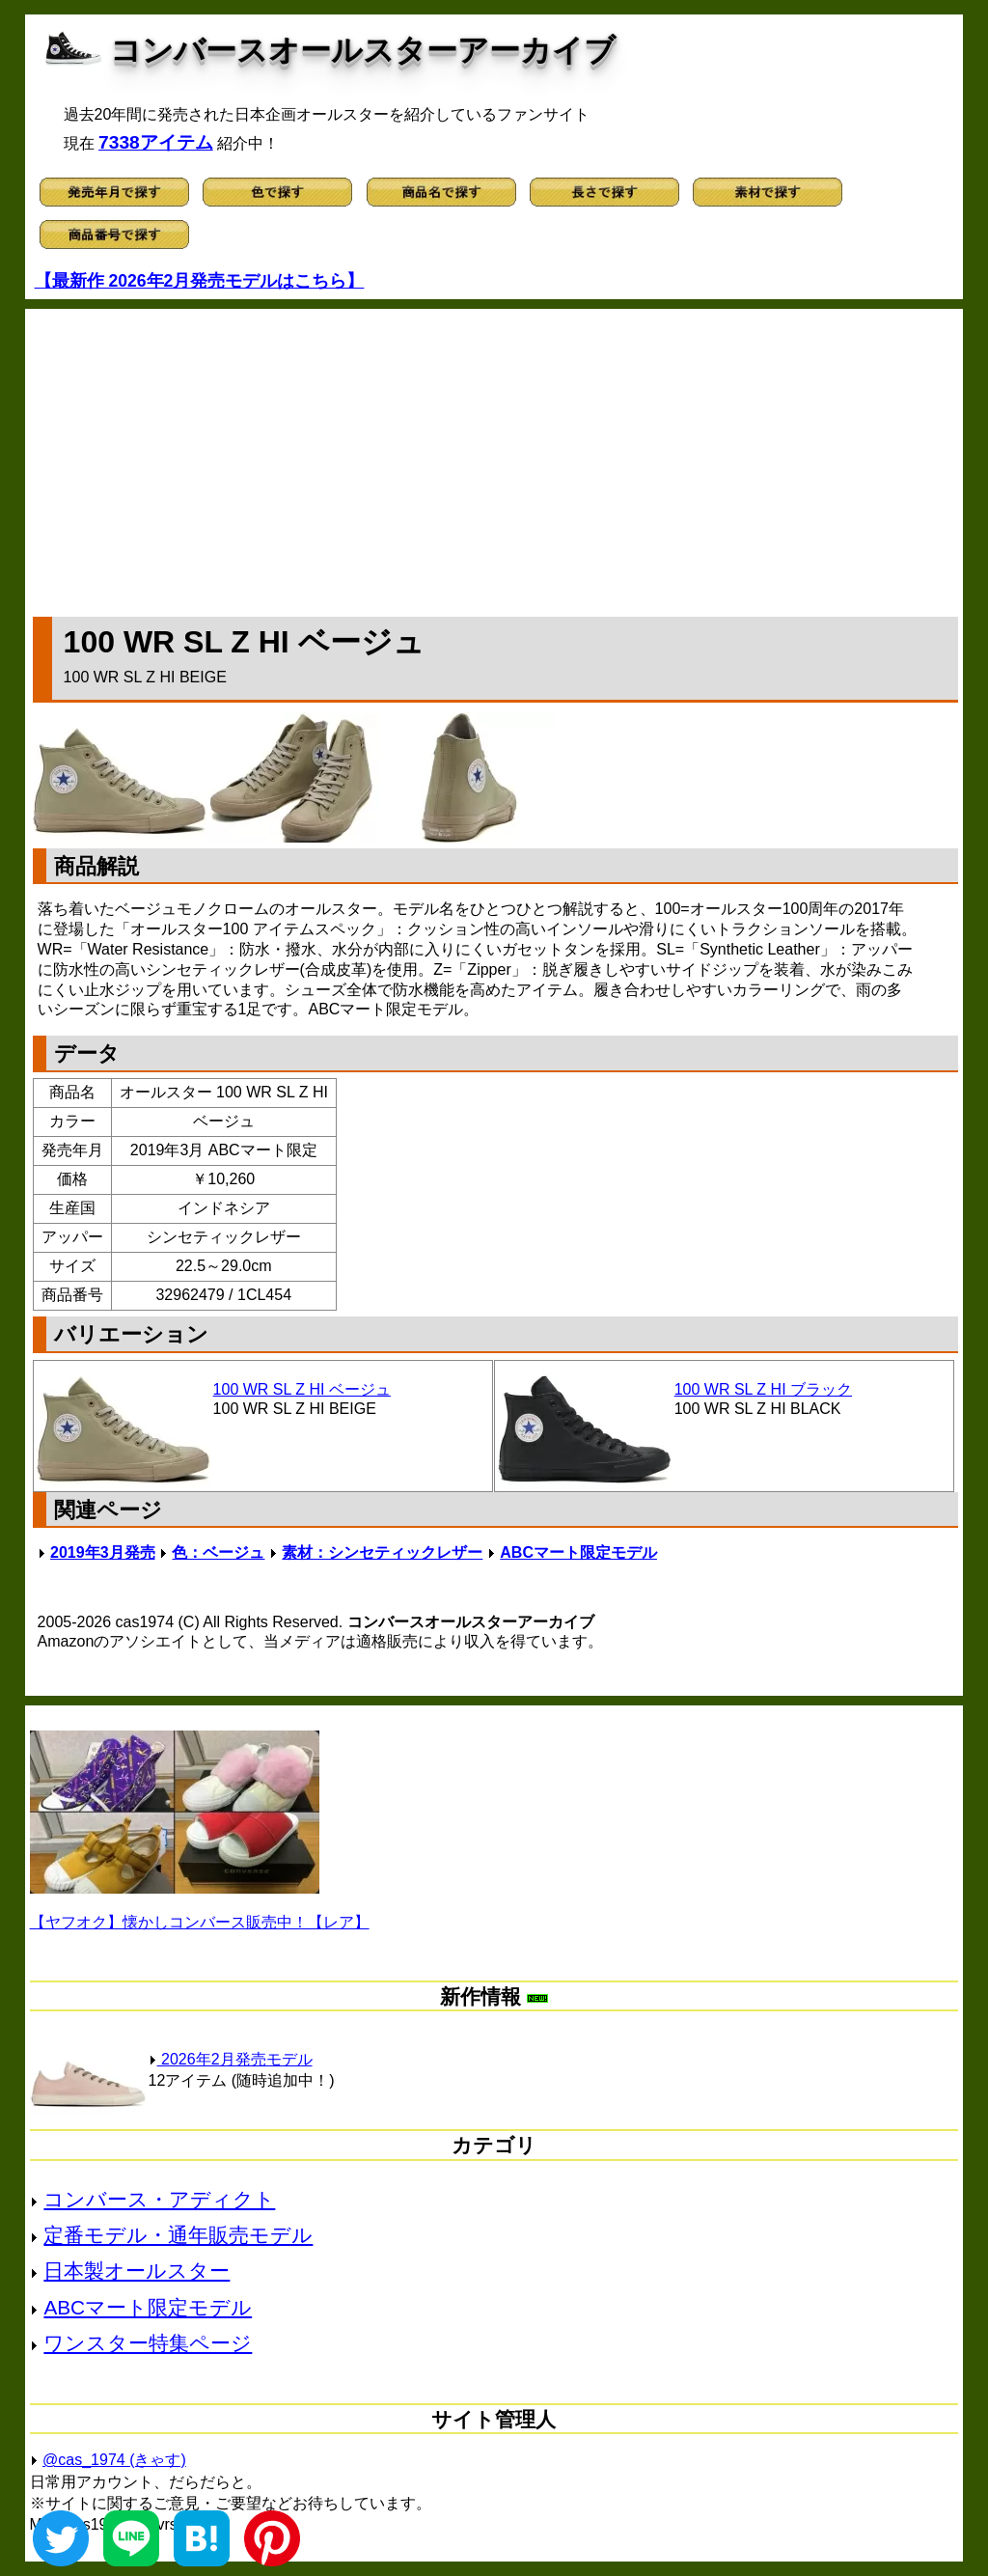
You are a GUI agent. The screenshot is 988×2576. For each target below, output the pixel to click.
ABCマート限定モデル (578, 1552)
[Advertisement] (496, 458)
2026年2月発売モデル (231, 2059)
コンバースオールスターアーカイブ (363, 50)
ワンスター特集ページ (147, 2343)
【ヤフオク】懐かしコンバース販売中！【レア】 (200, 1922)
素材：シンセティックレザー (382, 1552)
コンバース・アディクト (159, 2199)
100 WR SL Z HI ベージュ (302, 1389)
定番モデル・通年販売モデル (178, 2235)
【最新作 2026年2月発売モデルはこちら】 (200, 281)
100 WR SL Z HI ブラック (763, 1389)
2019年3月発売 (102, 1552)
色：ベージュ (218, 1552)
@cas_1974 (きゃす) (114, 2459)
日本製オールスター (136, 2270)
